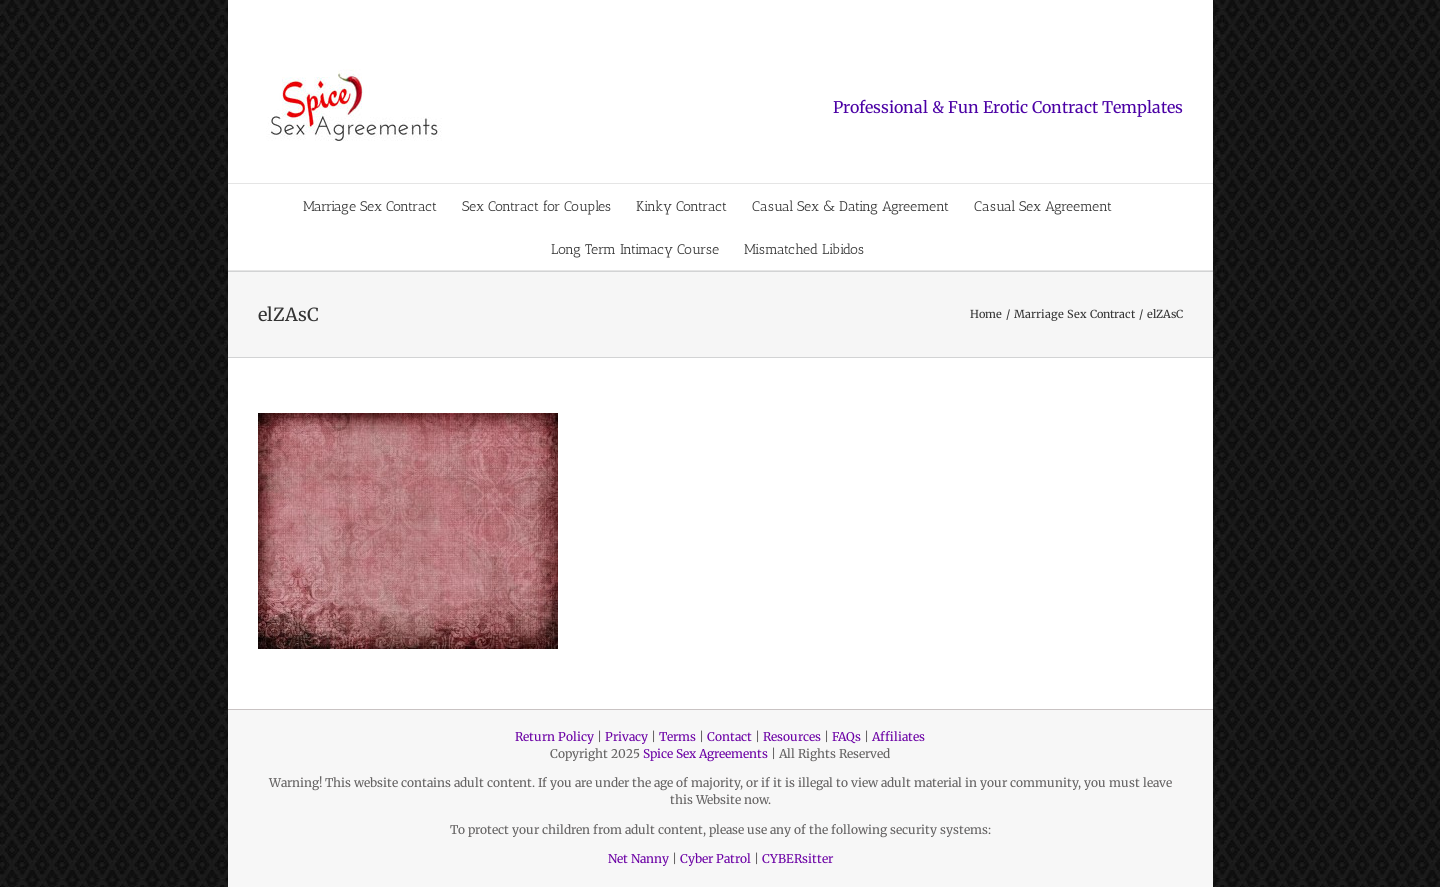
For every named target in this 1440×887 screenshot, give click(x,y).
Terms (677, 736)
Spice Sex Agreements (705, 753)
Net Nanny (638, 858)
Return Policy (554, 736)
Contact (729, 736)
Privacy (626, 736)
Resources (792, 736)
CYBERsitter (797, 858)
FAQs (846, 736)
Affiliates (898, 736)
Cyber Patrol (715, 858)
